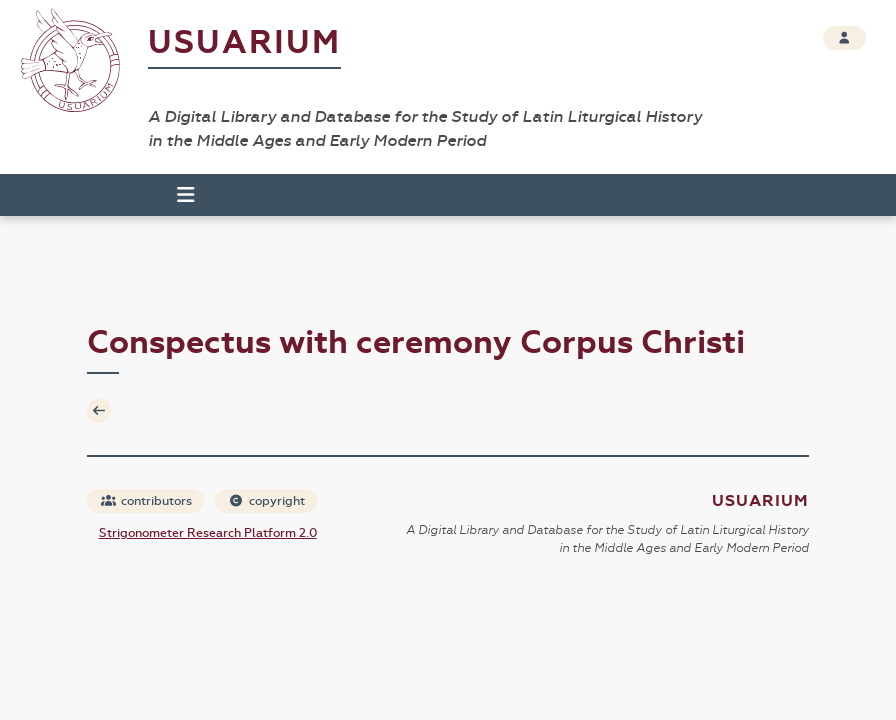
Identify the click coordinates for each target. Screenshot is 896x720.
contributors (146, 501)
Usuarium (244, 42)
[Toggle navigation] (177, 195)
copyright (267, 501)
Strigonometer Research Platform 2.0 (208, 533)
